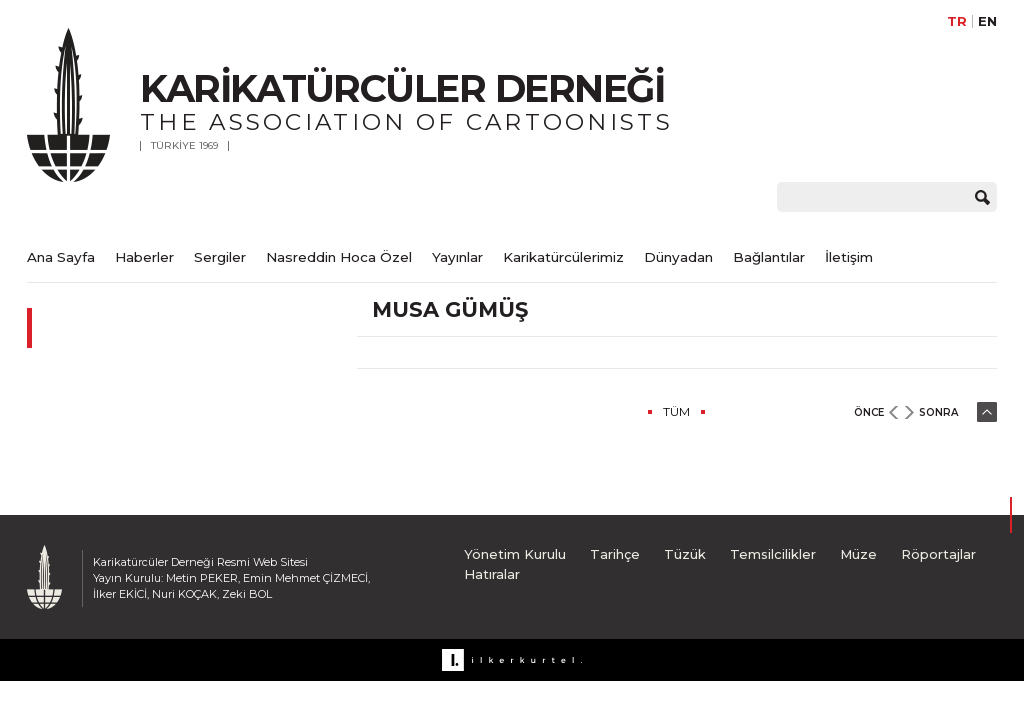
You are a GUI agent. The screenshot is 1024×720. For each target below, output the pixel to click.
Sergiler (220, 257)
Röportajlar (938, 554)
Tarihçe (615, 554)
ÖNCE (869, 412)
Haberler (144, 257)
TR (957, 21)
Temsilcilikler (773, 554)
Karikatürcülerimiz (563, 257)
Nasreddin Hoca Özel (339, 257)
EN (987, 21)
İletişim (849, 257)
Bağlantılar (769, 257)
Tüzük (685, 554)
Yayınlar (457, 257)
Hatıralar (492, 574)
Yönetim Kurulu (515, 554)
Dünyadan (678, 257)
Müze (858, 554)
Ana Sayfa (61, 257)
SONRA (938, 412)
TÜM (676, 411)
